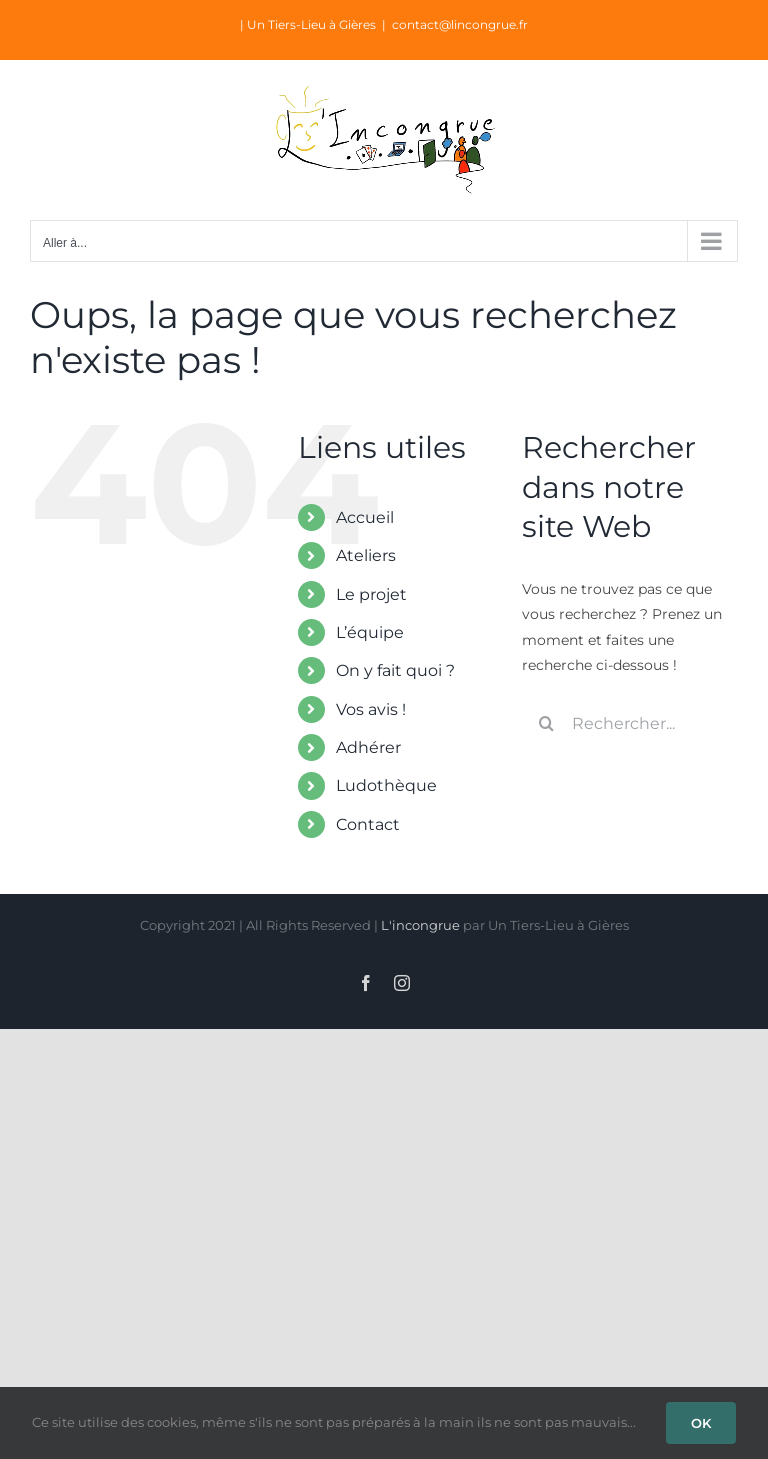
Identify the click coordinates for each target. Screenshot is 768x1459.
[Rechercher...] (630, 723)
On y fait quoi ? (395, 670)
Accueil (365, 517)
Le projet (371, 594)
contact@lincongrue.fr (460, 24)
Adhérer (368, 747)
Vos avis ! (371, 709)
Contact (368, 824)
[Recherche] (547, 723)
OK (701, 1423)
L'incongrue (420, 925)
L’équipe (370, 632)
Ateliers (366, 555)
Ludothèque (386, 785)
